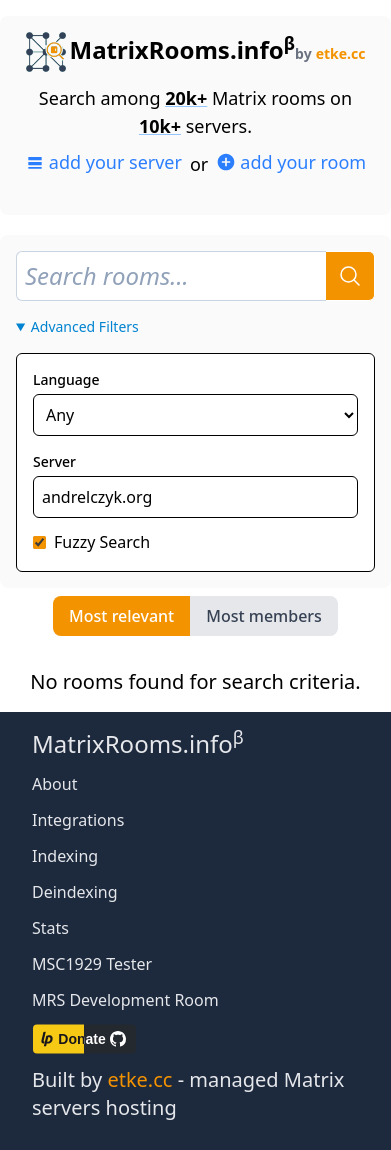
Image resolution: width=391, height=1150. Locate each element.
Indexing (65, 856)
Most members (264, 616)
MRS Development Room (125, 1000)
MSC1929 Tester (92, 964)
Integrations (78, 820)
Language (66, 379)
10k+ (160, 126)
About (54, 784)
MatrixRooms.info (161, 49)
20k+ (186, 98)
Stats (50, 928)
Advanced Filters (85, 326)
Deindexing (75, 892)
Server (54, 461)
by (330, 53)
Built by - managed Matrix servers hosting (188, 1093)
